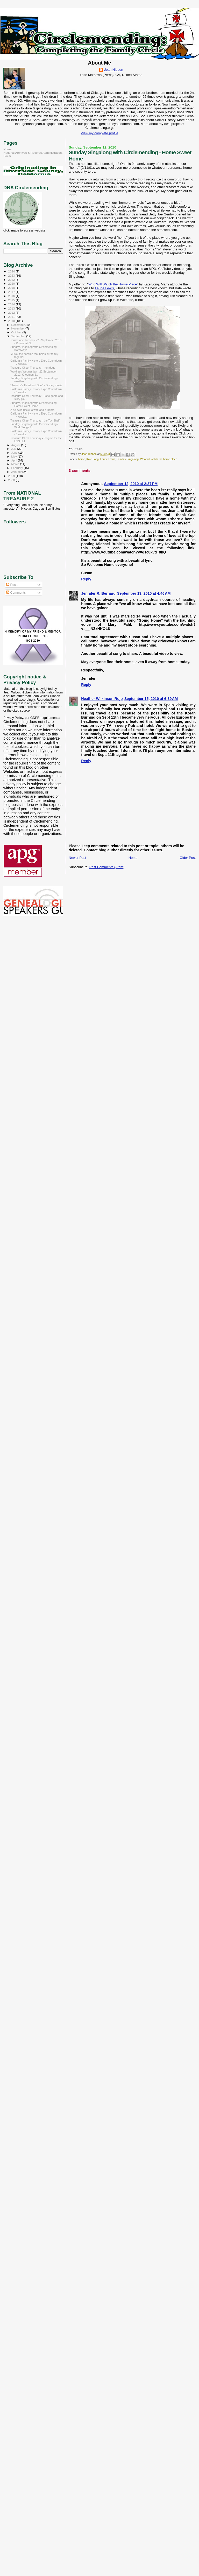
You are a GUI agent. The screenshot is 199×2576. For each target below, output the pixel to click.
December (18, 324)
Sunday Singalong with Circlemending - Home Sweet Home (34, 404)
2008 (12, 480)
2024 (12, 271)
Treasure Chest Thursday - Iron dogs (32, 367)
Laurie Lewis (104, 288)
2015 (12, 300)
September (18, 336)
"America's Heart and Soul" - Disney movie (36, 385)
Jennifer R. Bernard (98, 593)
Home (133, 858)
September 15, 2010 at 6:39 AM (151, 699)
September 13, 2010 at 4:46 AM (143, 593)
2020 (12, 283)
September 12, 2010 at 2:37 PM (131, 484)
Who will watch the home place (158, 459)
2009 (12, 476)
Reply (86, 579)
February (17, 467)
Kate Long (92, 459)
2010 (12, 320)
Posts (12, 585)
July (14, 448)
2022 (12, 279)
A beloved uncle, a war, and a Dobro (32, 409)
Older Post (188, 858)
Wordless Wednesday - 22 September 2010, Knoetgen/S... (33, 373)
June (14, 452)
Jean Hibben (113, 70)
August (16, 445)
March (15, 464)
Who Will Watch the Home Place (112, 284)
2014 (12, 304)
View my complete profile (99, 133)
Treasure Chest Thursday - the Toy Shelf (35, 420)
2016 (12, 296)
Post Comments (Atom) (106, 867)
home (81, 459)
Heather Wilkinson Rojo (102, 699)
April (14, 460)
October (17, 332)
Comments (16, 592)
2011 (12, 316)
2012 (12, 312)
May (14, 456)
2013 (12, 308)
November (18, 328)
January (17, 471)
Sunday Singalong (128, 459)
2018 (12, 287)
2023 (12, 275)
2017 (12, 291)
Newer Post (77, 858)
